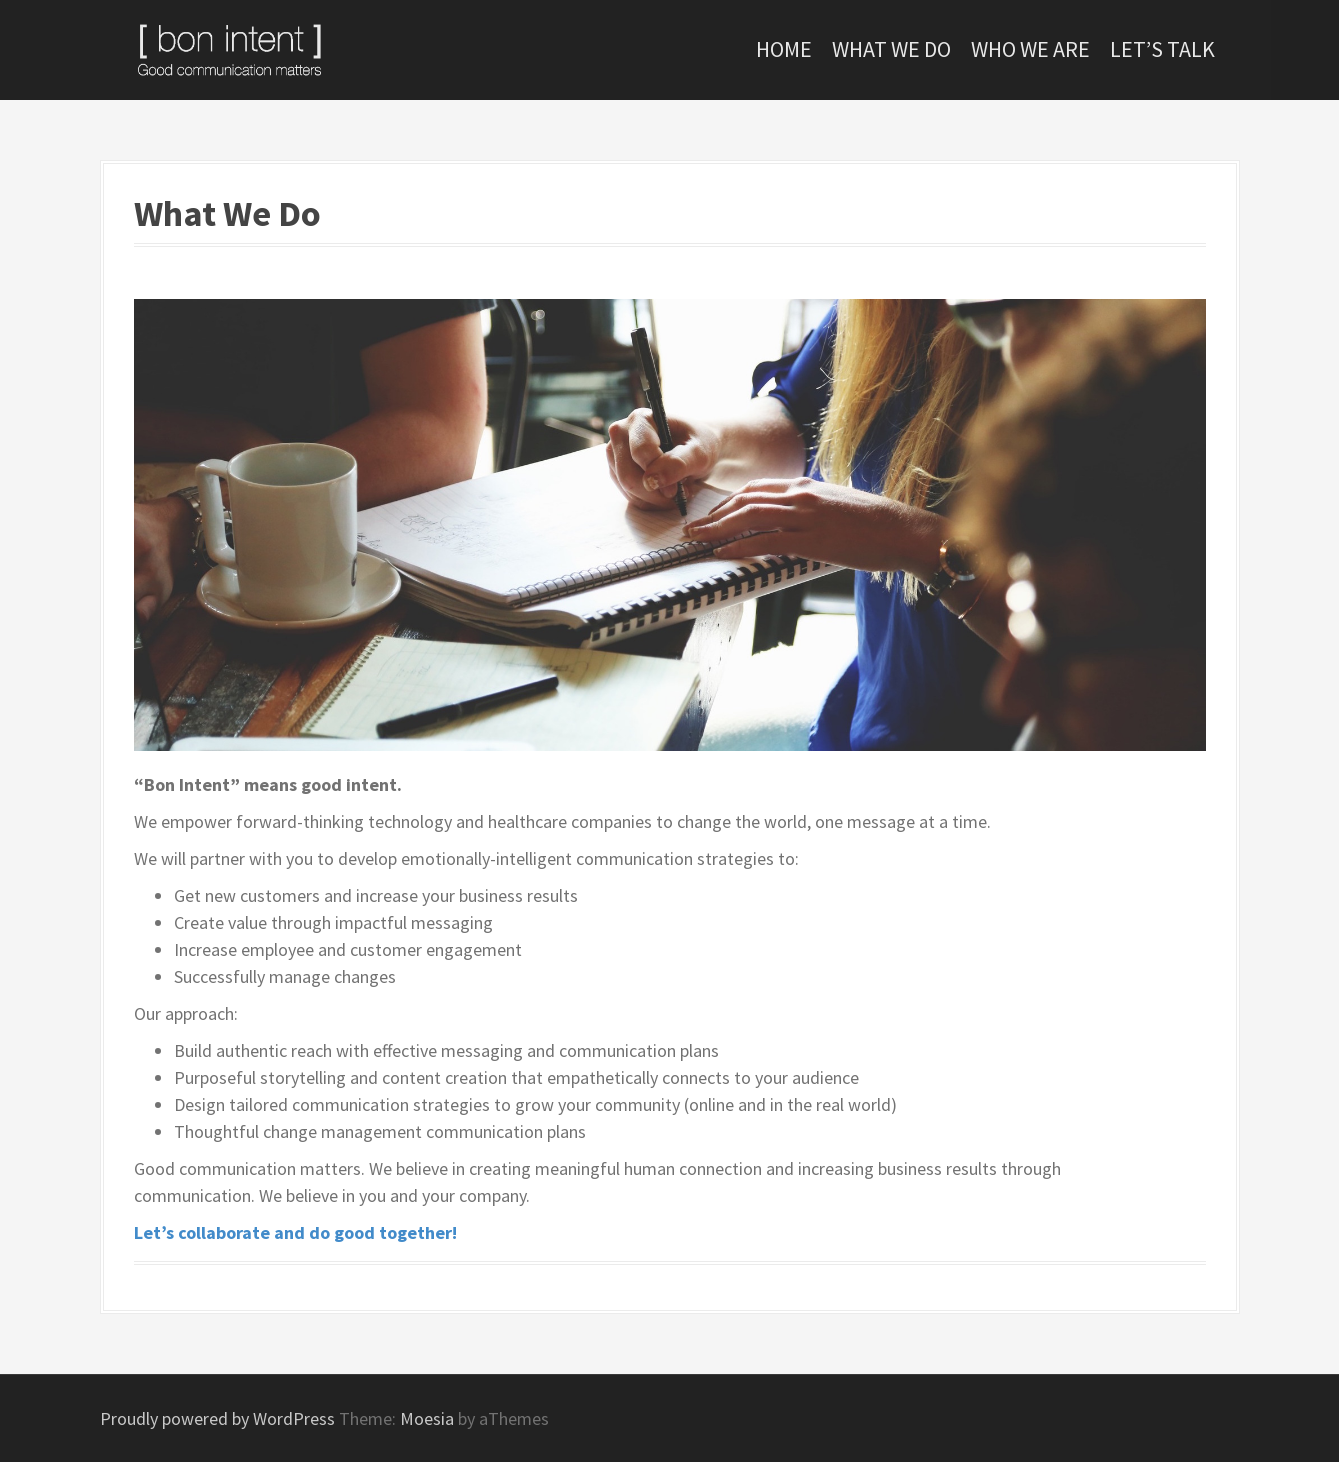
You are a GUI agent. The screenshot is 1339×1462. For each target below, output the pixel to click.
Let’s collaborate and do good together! (295, 1232)
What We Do (891, 49)
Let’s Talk (1162, 49)
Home (784, 49)
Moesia (427, 1418)
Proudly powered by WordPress (217, 1418)
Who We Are (1030, 49)
